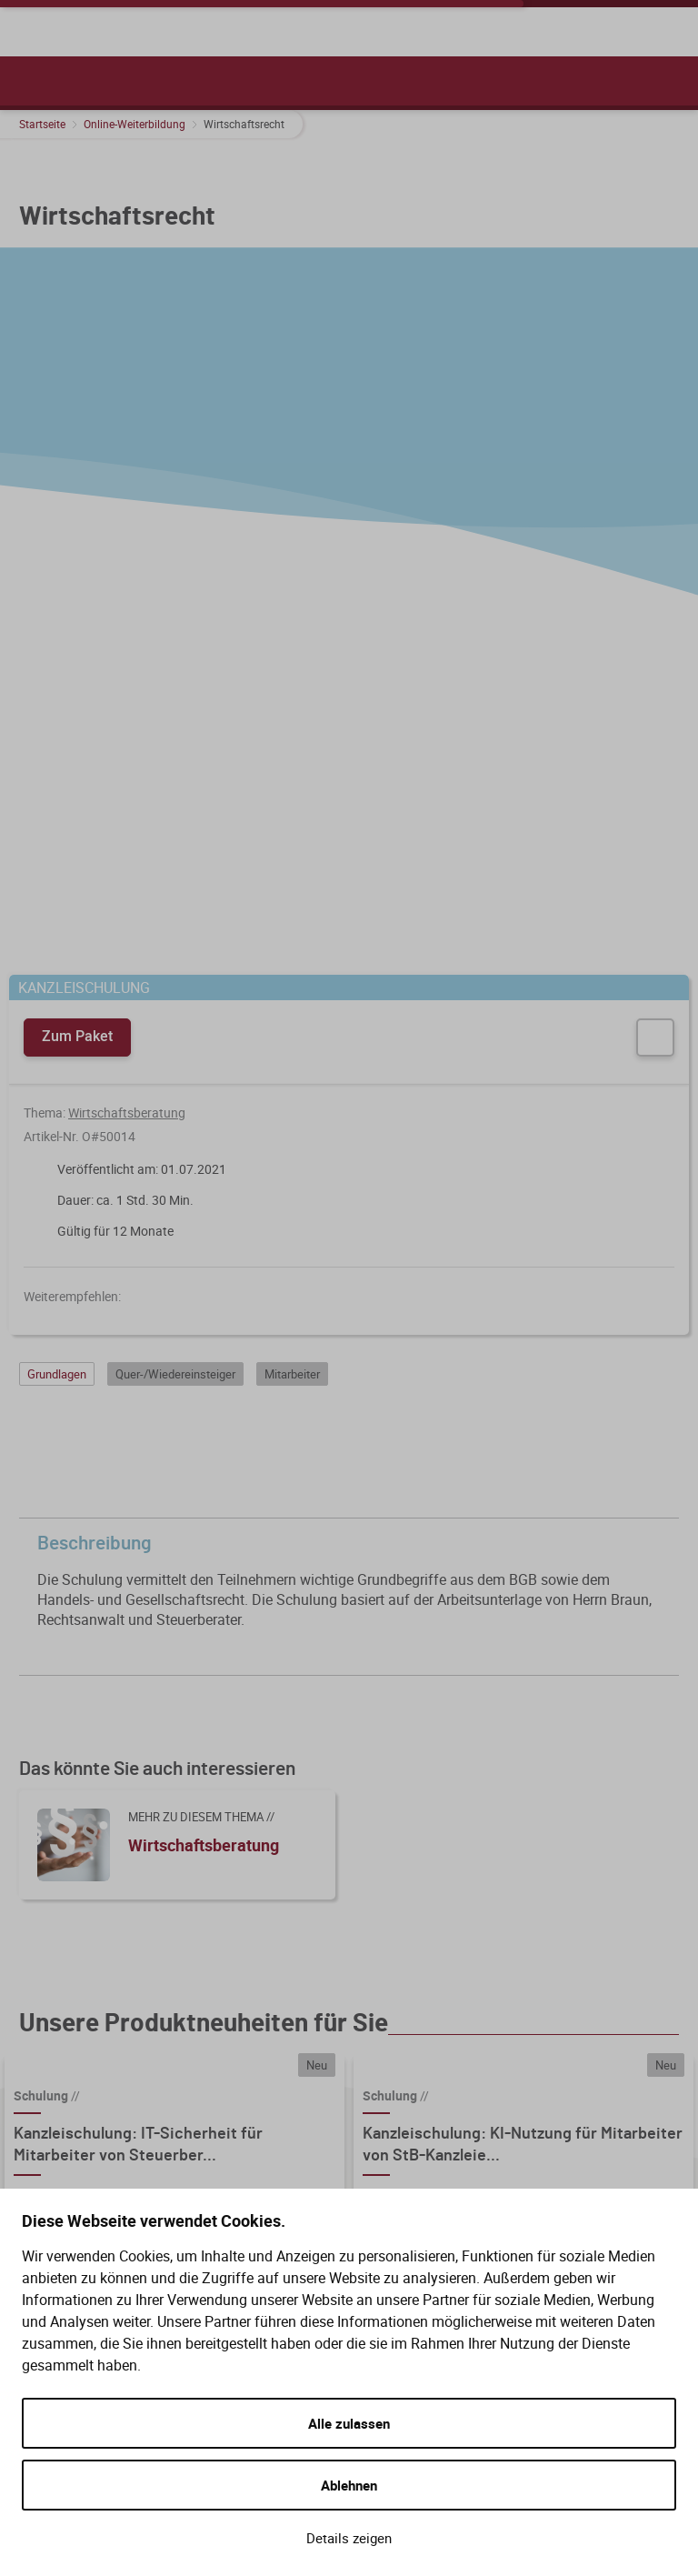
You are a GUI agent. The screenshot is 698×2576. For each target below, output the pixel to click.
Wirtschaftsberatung (126, 467)
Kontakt (350, 2146)
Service (353, 2047)
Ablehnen (349, 2485)
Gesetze (350, 2113)
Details (228, 1720)
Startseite (42, 123)
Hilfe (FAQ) (360, 2080)
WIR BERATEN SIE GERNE (99, 2047)
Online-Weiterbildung (134, 123)
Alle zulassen (349, 2423)
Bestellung (555, 2113)
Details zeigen (349, 2538)
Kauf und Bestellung (600, 2047)
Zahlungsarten (568, 2146)
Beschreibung (353, 898)
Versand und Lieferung (594, 2080)
